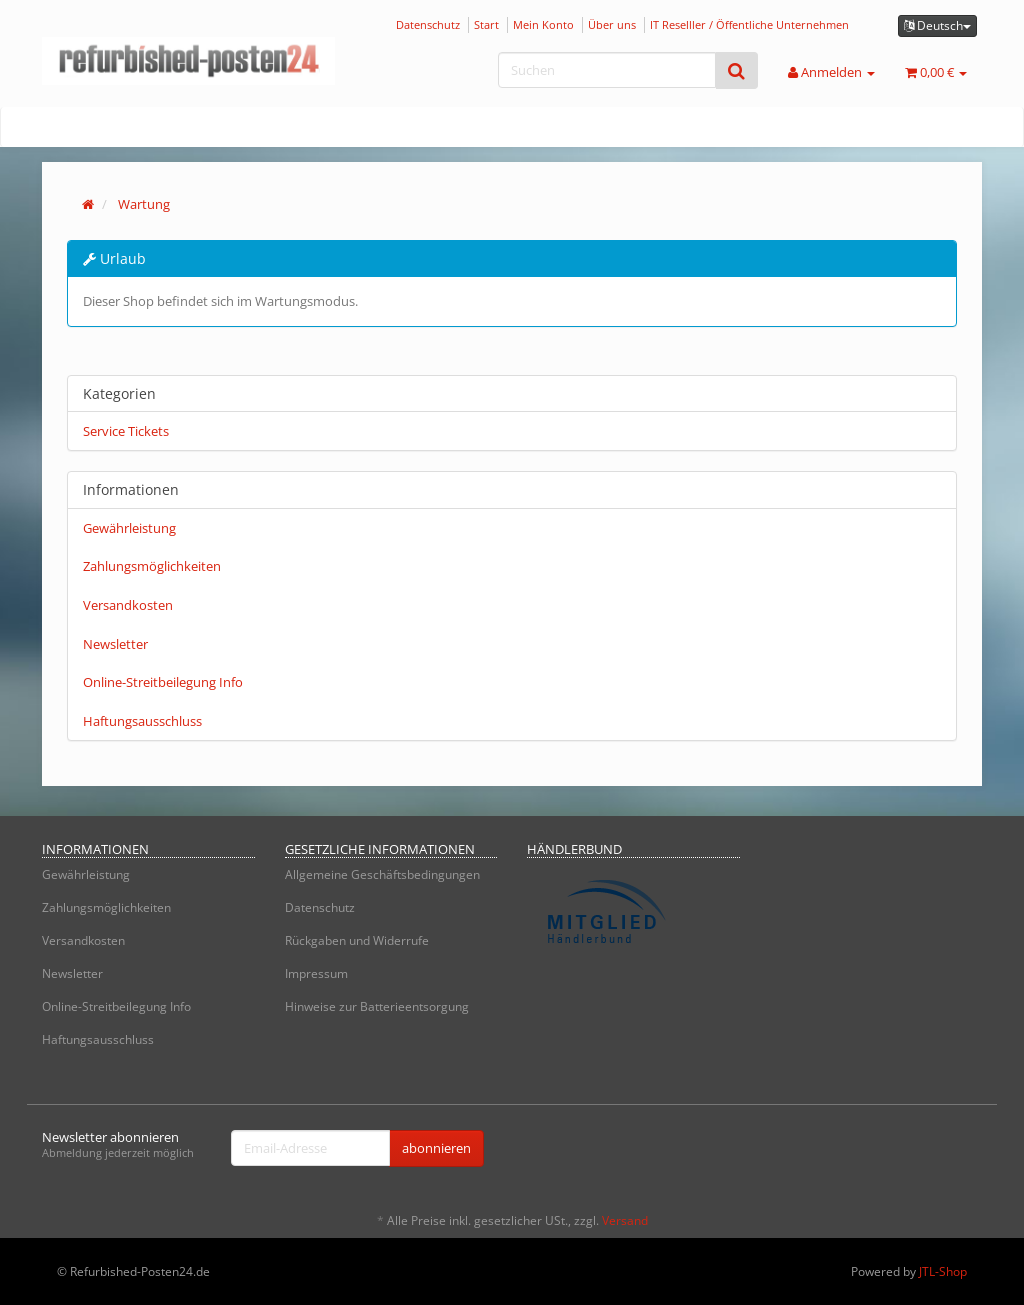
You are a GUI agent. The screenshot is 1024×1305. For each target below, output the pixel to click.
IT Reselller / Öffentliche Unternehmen (749, 24)
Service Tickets (126, 431)
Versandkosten (128, 605)
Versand (625, 1220)
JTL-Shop (943, 1271)
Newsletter (115, 644)
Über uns (612, 24)
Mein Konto (543, 24)
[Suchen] (607, 70)
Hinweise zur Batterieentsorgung (377, 1006)
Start (486, 24)
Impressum (316, 973)
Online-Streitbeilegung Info (163, 682)
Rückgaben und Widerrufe (357, 940)
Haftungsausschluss (142, 721)
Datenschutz (428, 24)
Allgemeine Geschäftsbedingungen (382, 874)
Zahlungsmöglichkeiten (152, 566)
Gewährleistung (129, 528)
